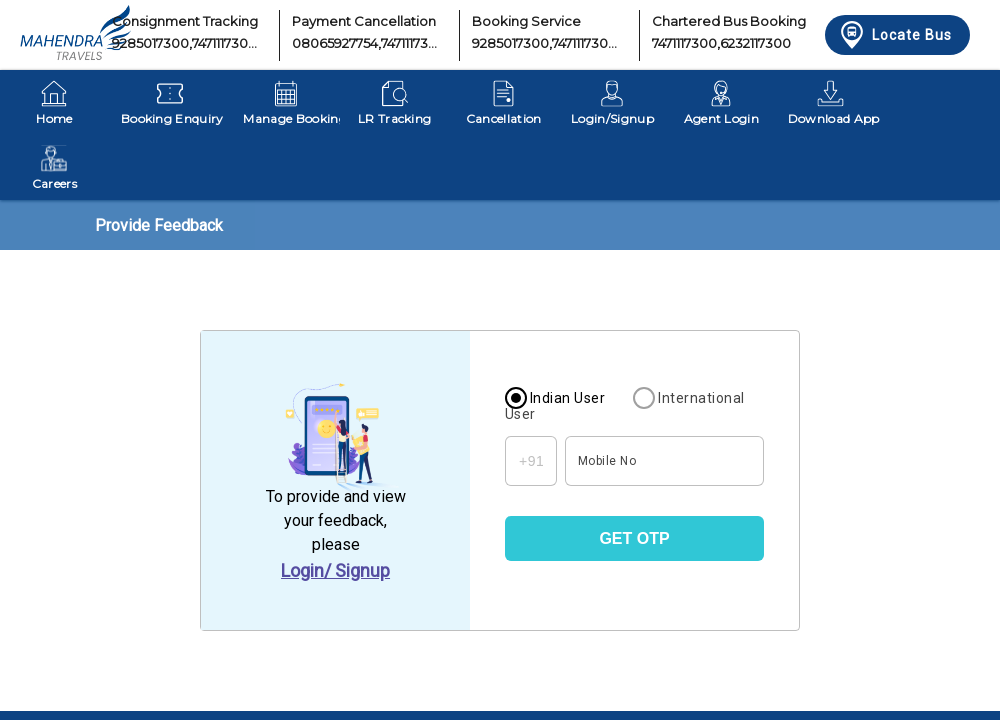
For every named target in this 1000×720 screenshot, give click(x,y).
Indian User (567, 398)
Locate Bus (894, 35)
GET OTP (634, 538)
